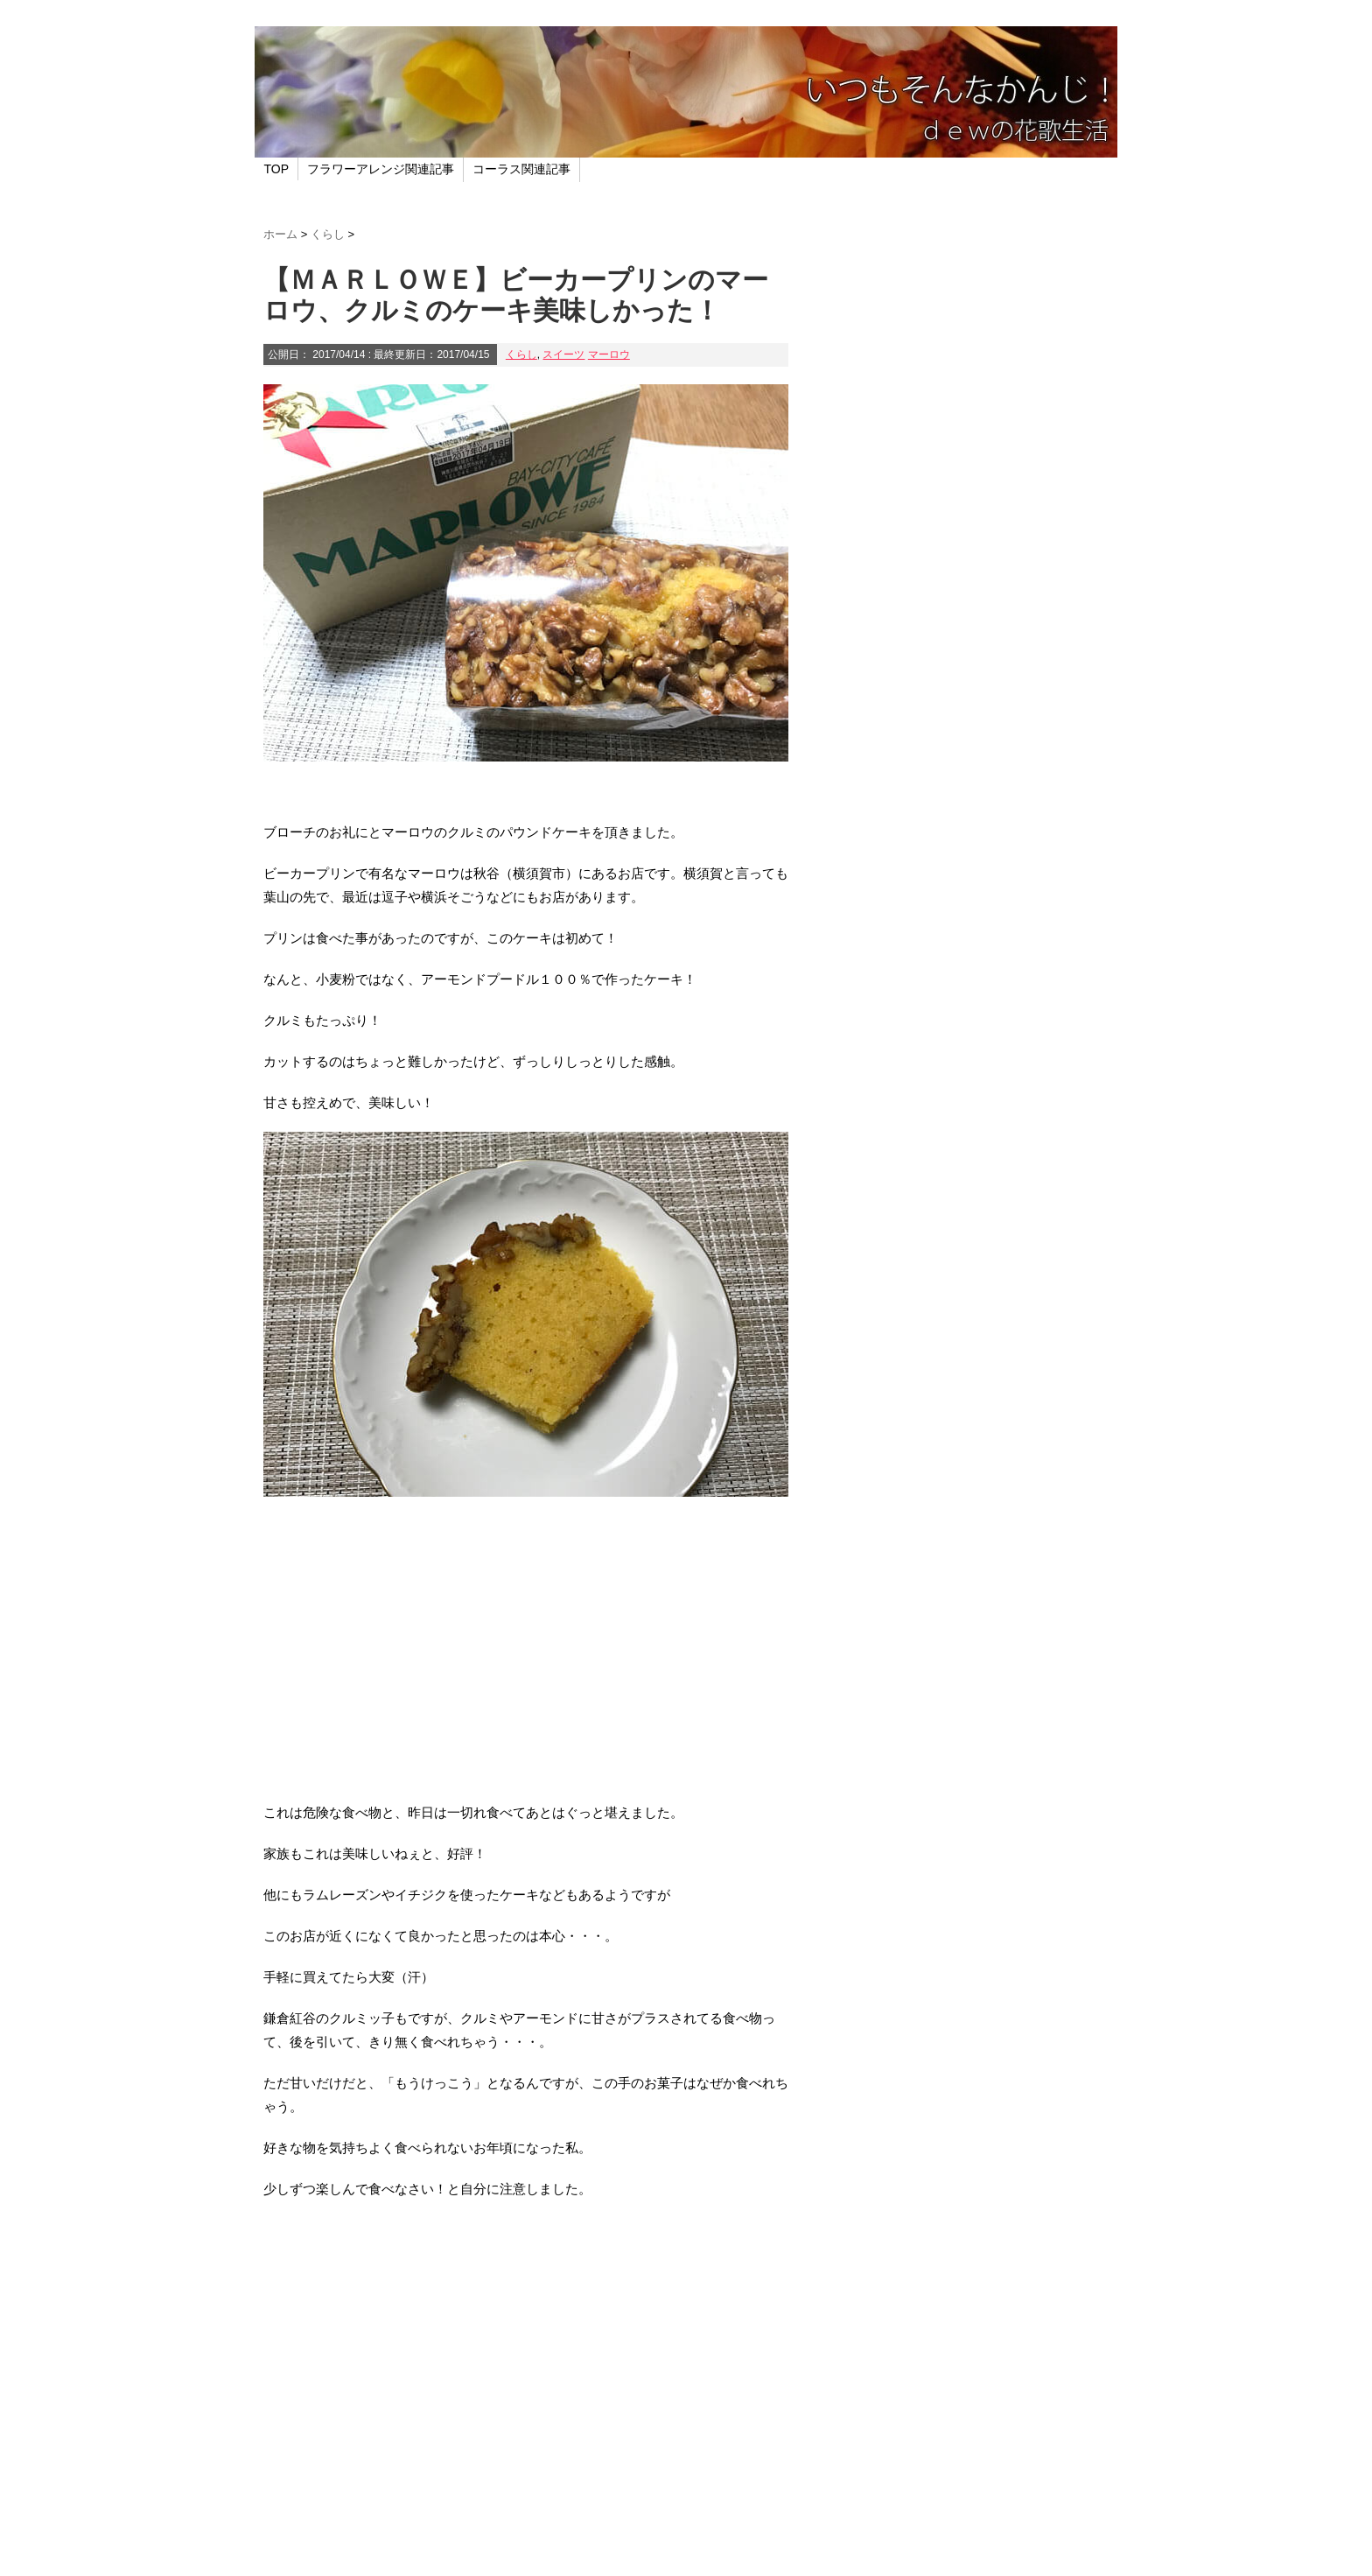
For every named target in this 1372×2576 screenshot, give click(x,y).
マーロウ (609, 354)
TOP (277, 169)
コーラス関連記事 (521, 169)
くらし (521, 354)
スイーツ (563, 354)
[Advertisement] (525, 1660)
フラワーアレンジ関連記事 (380, 169)
